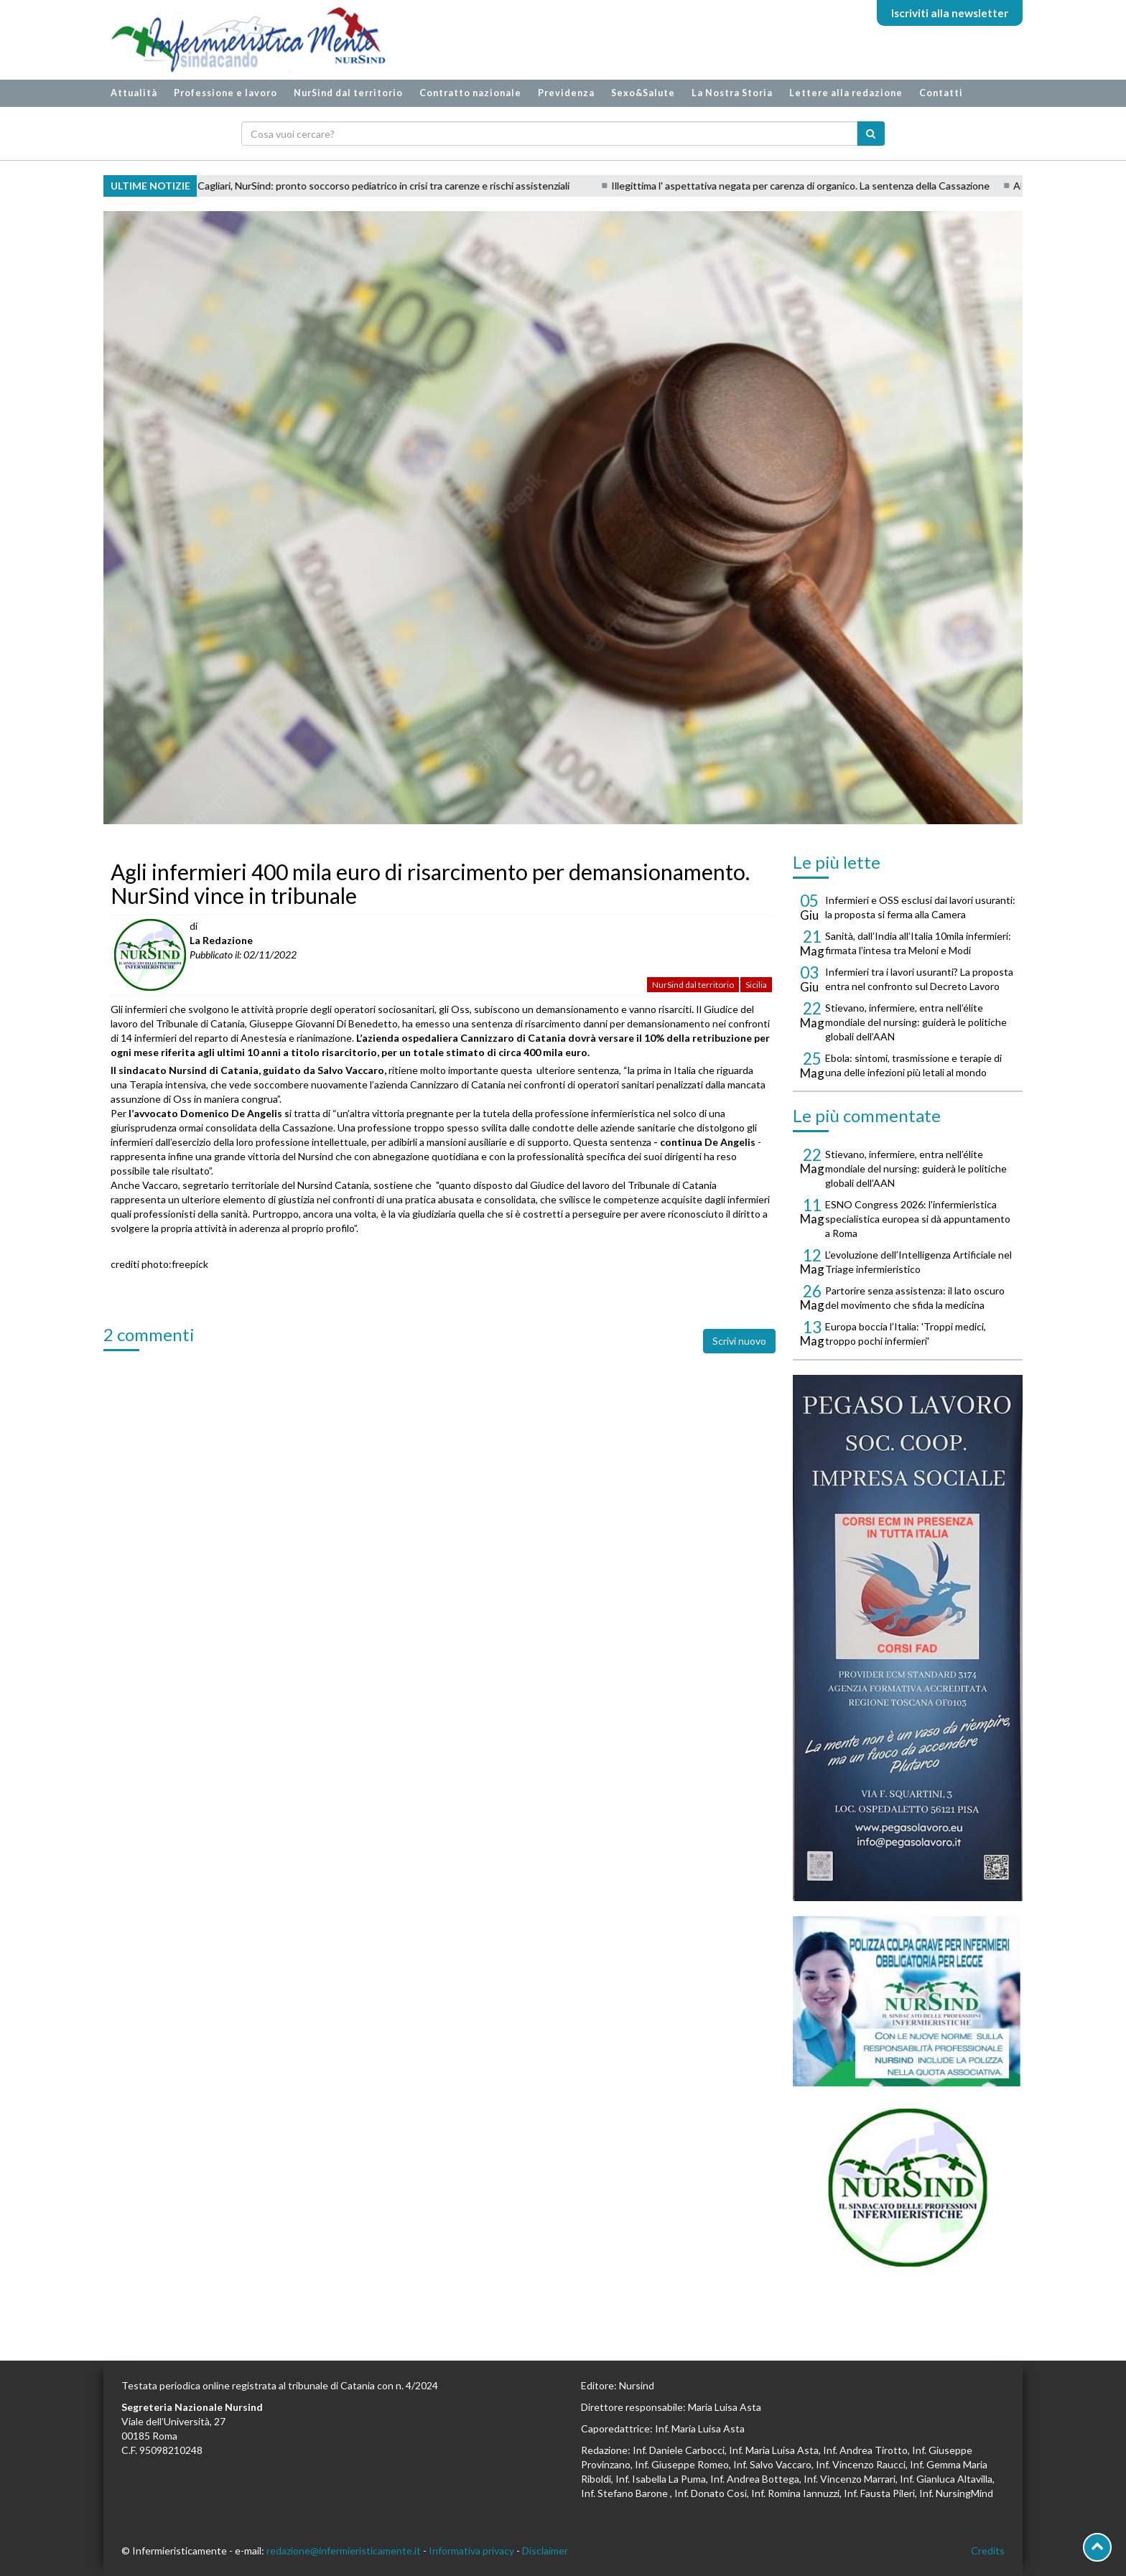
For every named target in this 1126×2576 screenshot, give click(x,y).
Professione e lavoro (225, 93)
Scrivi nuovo (739, 1341)
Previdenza (566, 93)
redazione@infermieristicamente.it (343, 2550)
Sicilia (756, 984)
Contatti (941, 93)
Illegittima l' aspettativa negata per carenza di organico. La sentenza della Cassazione (830, 185)
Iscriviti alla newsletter (949, 12)
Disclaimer (545, 2550)
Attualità (134, 93)
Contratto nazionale (470, 93)
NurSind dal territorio (348, 93)
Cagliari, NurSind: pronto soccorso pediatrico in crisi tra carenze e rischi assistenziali (413, 185)
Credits (988, 2550)
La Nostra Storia (732, 93)
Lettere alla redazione (846, 93)
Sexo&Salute (643, 93)
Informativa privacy (471, 2550)
